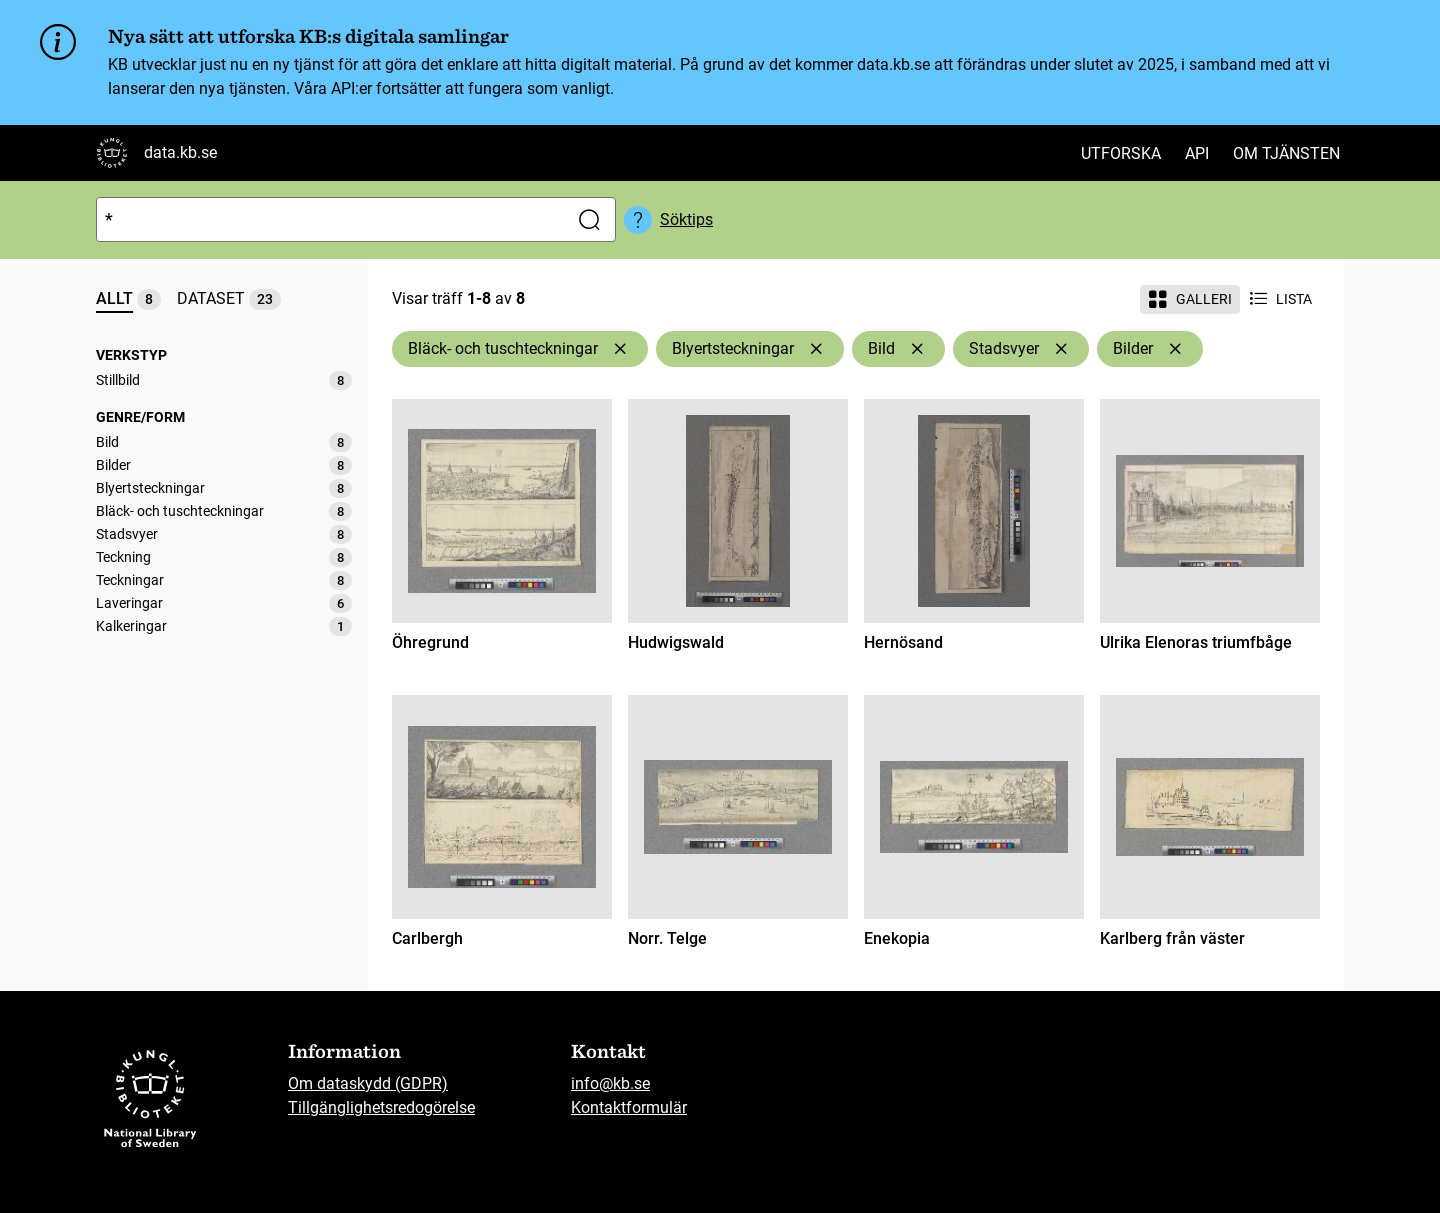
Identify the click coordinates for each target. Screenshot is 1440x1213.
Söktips (686, 219)
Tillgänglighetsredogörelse (381, 1107)
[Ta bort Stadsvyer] (1061, 349)
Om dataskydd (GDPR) (368, 1083)
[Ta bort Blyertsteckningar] (816, 349)
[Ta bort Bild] (917, 349)
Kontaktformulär (629, 1107)
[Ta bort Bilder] (1175, 349)
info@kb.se (610, 1083)
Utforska (1121, 153)
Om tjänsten (1286, 153)
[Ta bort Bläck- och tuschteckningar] (620, 349)
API (1197, 153)
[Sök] (328, 219)
